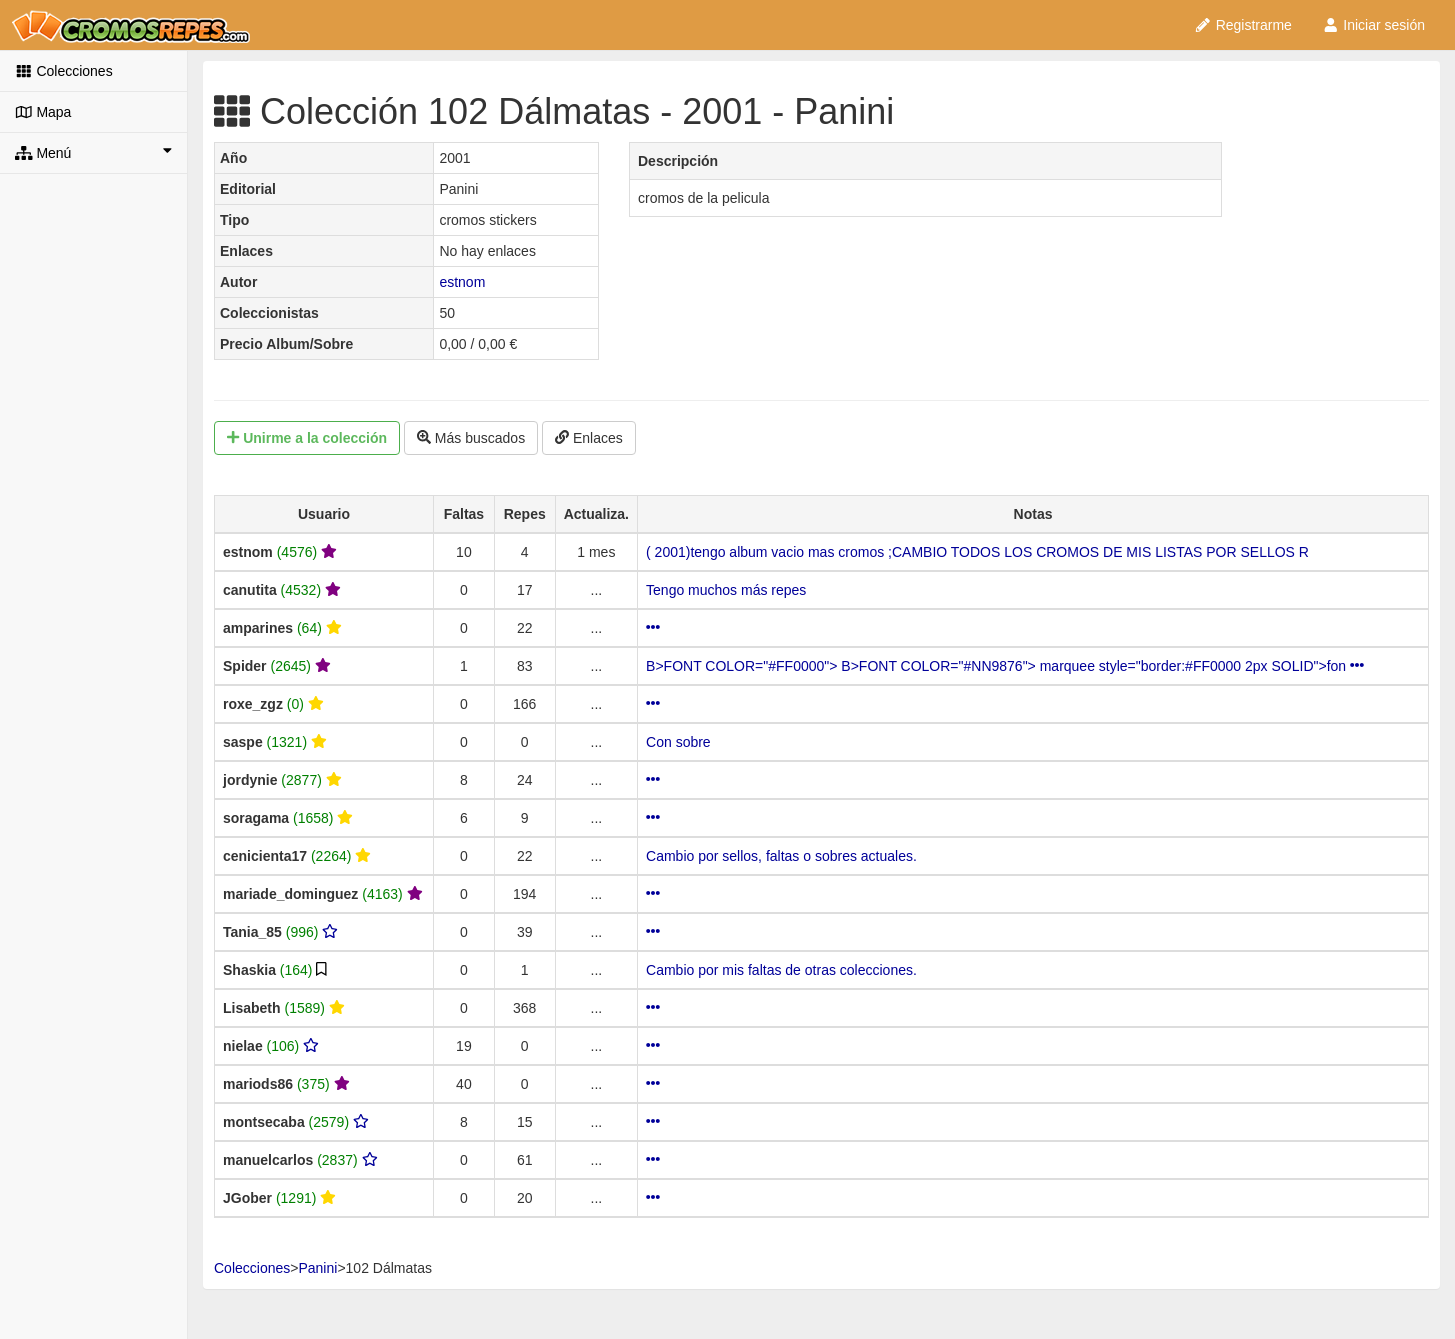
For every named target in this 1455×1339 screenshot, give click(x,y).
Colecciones (64, 71)
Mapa (43, 112)
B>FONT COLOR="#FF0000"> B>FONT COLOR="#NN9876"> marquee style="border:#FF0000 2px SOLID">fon (1005, 666)
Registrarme (1243, 25)
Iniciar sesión (1373, 25)
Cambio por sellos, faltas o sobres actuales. (781, 856)
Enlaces (589, 438)
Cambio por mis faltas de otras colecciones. (781, 970)
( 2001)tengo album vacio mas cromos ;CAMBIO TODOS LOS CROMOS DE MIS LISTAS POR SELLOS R (977, 552)
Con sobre (678, 742)
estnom (462, 282)
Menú (93, 152)
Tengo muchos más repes (726, 590)
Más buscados (471, 438)
